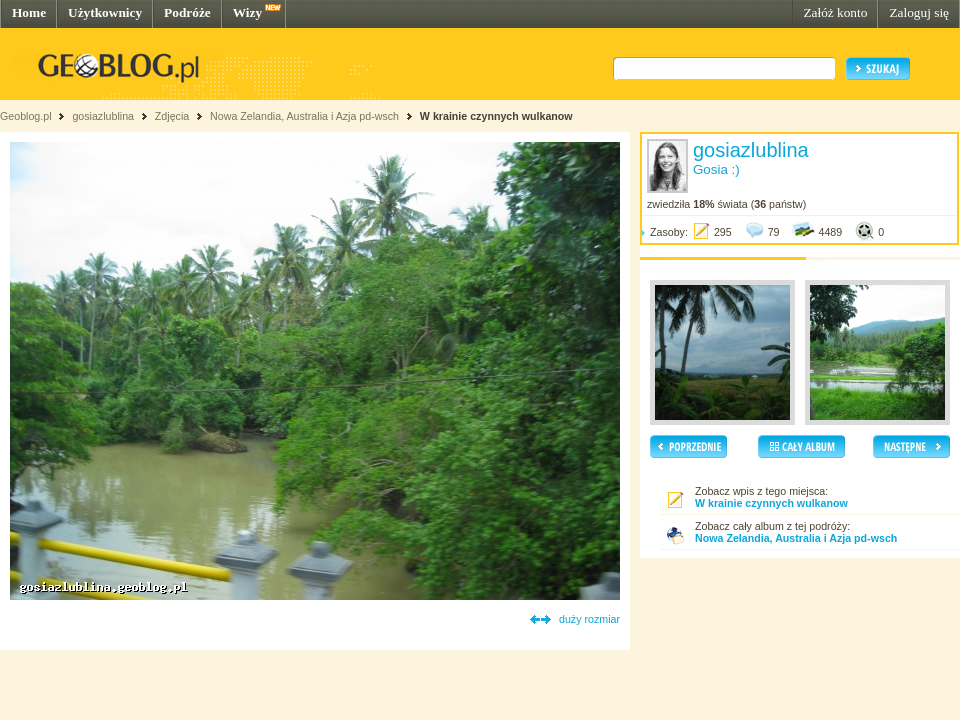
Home (29, 12)
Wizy (247, 12)
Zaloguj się (919, 12)
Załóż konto (835, 12)
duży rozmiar (589, 619)
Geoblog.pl (26, 116)
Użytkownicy (105, 12)
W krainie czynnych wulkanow (496, 116)
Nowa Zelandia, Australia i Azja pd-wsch (304, 116)
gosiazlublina (103, 116)
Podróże (187, 12)
